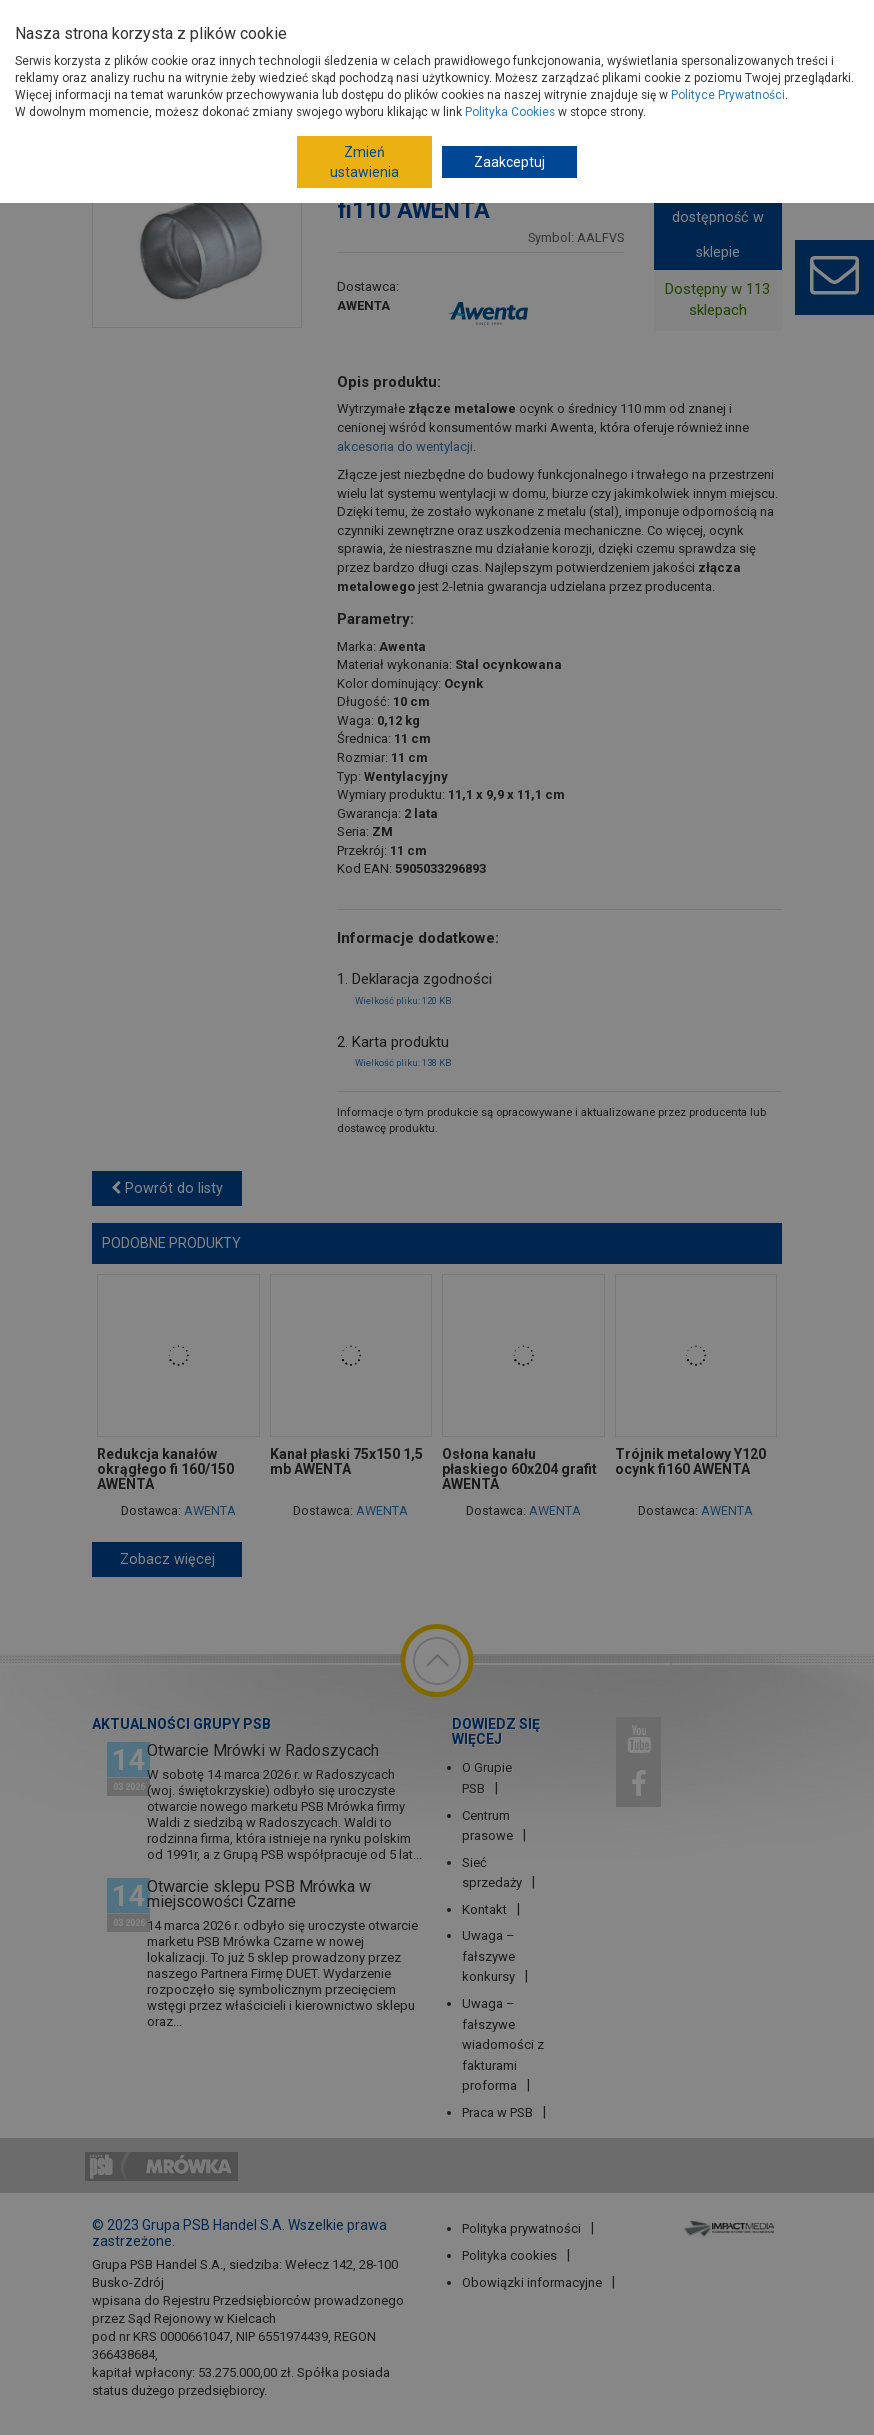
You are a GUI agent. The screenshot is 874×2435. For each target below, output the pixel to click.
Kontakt (484, 1909)
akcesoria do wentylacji (405, 446)
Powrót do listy (167, 1188)
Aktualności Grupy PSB (181, 1724)
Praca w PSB (497, 2112)
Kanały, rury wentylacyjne (530, 117)
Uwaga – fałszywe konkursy (488, 1956)
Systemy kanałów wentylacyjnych (276, 117)
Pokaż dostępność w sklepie (718, 217)
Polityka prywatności (521, 2228)
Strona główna (194, 81)
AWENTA (363, 305)
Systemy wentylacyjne (511, 81)
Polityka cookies (509, 2255)
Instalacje (342, 81)
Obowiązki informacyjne (532, 2282)
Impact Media (731, 2227)
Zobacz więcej (167, 1559)
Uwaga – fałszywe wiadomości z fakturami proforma (503, 2044)
